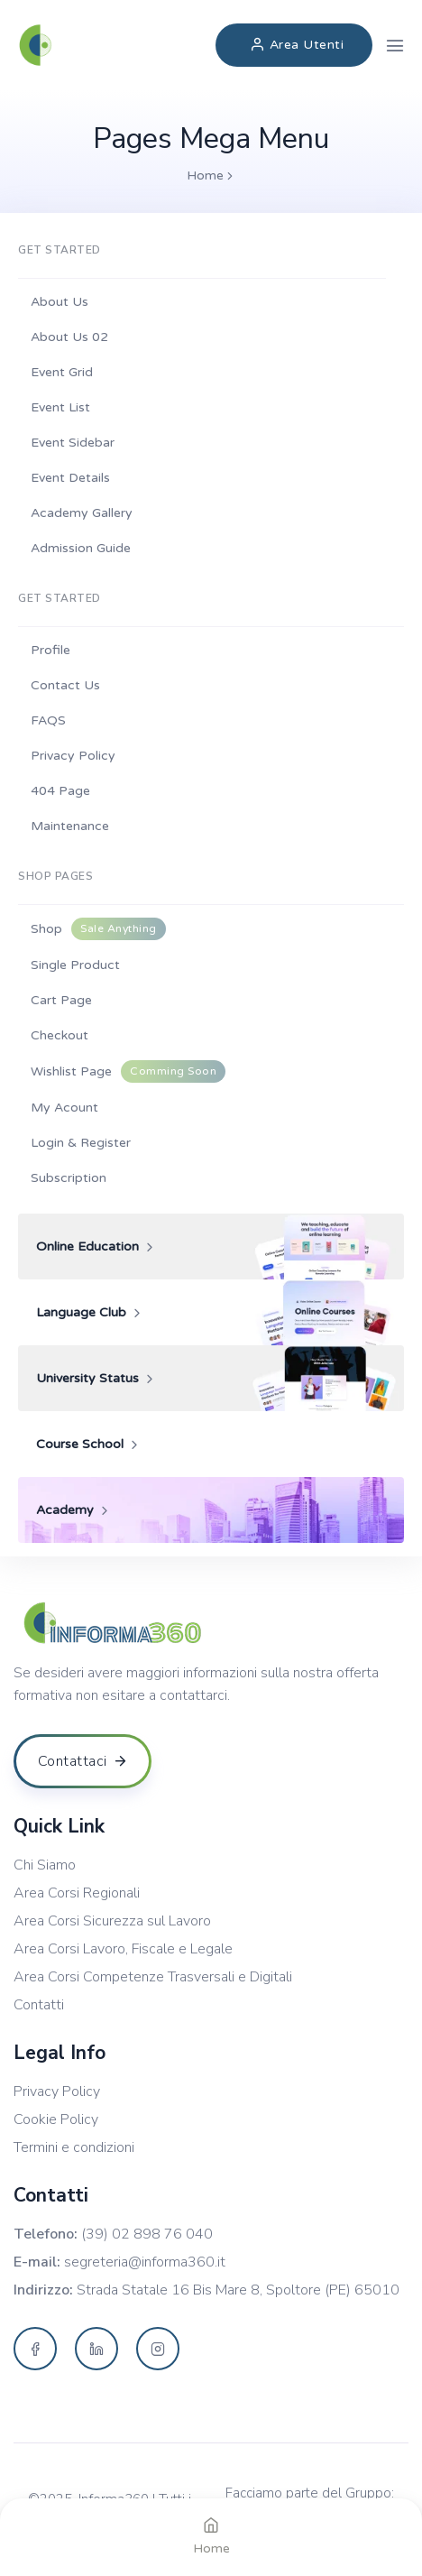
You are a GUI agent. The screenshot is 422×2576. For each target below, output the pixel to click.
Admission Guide (81, 548)
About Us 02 (69, 337)
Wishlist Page (128, 1071)
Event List (60, 407)
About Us (59, 301)
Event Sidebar (73, 442)
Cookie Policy (56, 2119)
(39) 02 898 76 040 (147, 2234)
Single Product (75, 965)
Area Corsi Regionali (77, 1893)
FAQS (48, 720)
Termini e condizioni (74, 2147)
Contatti (39, 2005)
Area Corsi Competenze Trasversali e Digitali (153, 1977)
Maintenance (70, 826)
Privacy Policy (73, 755)
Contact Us (65, 685)
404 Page (60, 791)
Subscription (68, 1178)
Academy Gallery (82, 513)
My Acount (64, 1107)
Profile (50, 650)
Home (205, 175)
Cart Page (61, 1000)
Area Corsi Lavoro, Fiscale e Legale (123, 1949)
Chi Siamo (45, 1865)
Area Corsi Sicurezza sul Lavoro (112, 1921)
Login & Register (81, 1142)
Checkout (59, 1035)
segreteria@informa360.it (144, 2262)
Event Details (70, 477)
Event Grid (62, 372)
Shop (98, 929)
